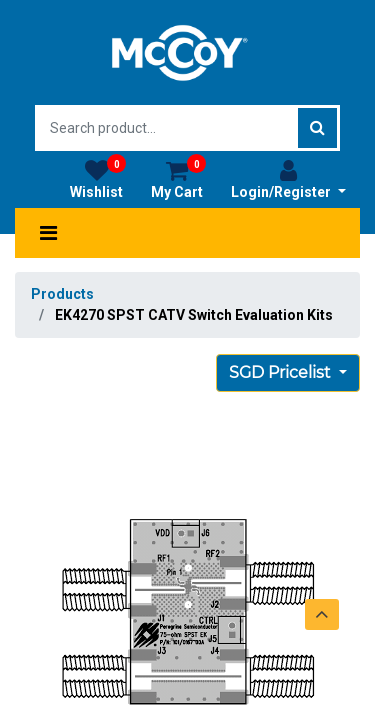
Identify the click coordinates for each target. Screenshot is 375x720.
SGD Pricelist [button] (282, 372)
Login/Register (288, 179)
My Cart (178, 179)
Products (62, 294)
